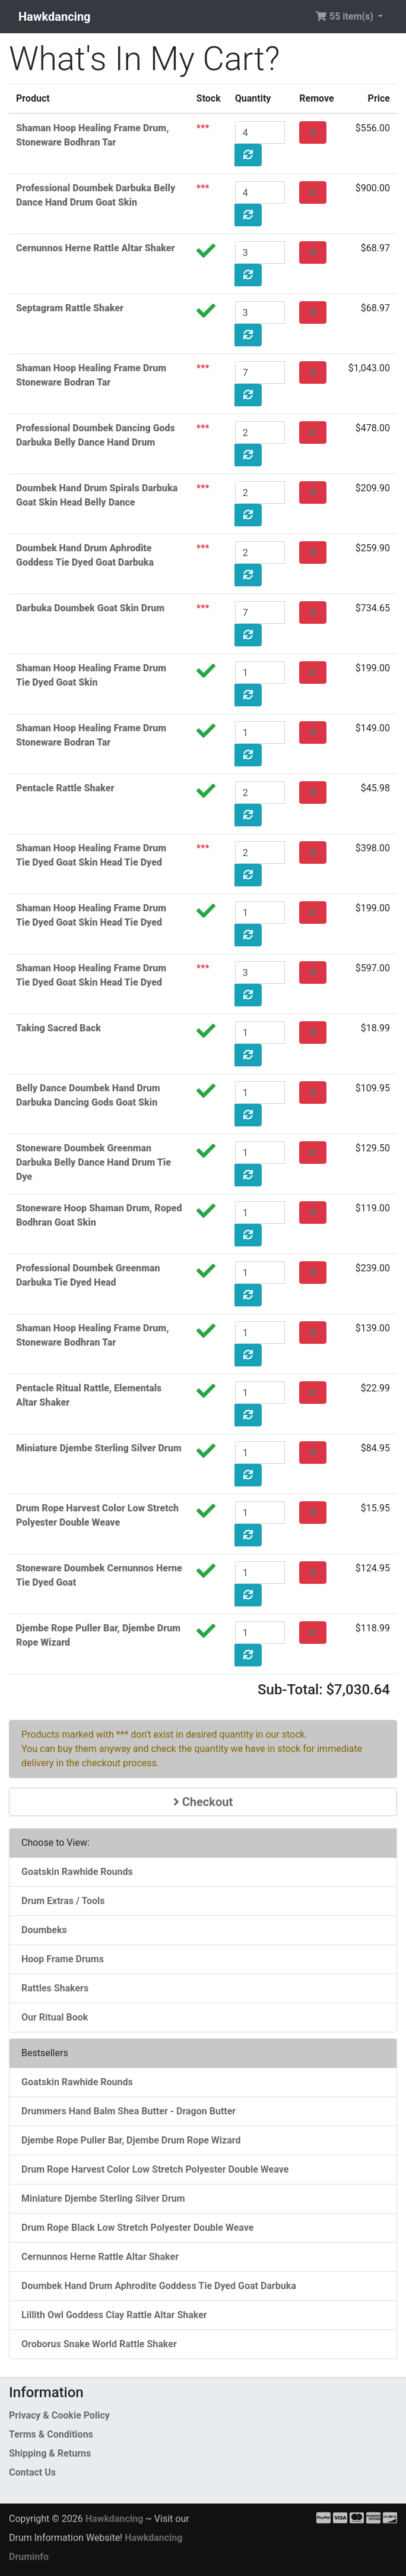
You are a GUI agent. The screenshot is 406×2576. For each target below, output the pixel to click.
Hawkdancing (54, 17)
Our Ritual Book (54, 2017)
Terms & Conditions (51, 2434)
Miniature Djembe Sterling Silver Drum (99, 1448)
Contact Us (32, 2472)
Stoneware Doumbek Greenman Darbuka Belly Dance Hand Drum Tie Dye (93, 1162)
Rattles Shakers (54, 1988)
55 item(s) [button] (345, 16)
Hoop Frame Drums (62, 1959)
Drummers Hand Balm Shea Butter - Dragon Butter (128, 2111)
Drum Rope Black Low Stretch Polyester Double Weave (137, 2227)
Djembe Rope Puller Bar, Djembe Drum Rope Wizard (130, 2140)
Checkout (203, 1802)
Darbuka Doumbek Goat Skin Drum (90, 608)
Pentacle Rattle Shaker (65, 788)
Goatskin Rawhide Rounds (77, 1871)
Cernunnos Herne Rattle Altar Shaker (95, 248)
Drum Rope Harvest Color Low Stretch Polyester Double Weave (154, 2169)
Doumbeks (44, 1930)
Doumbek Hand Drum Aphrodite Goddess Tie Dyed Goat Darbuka (158, 2285)
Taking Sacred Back (58, 1028)
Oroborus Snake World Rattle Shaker (99, 2344)
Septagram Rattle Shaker (69, 308)
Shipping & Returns (50, 2453)
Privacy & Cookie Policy (59, 2415)
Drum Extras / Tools (63, 1900)
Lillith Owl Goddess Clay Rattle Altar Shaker (114, 2315)
